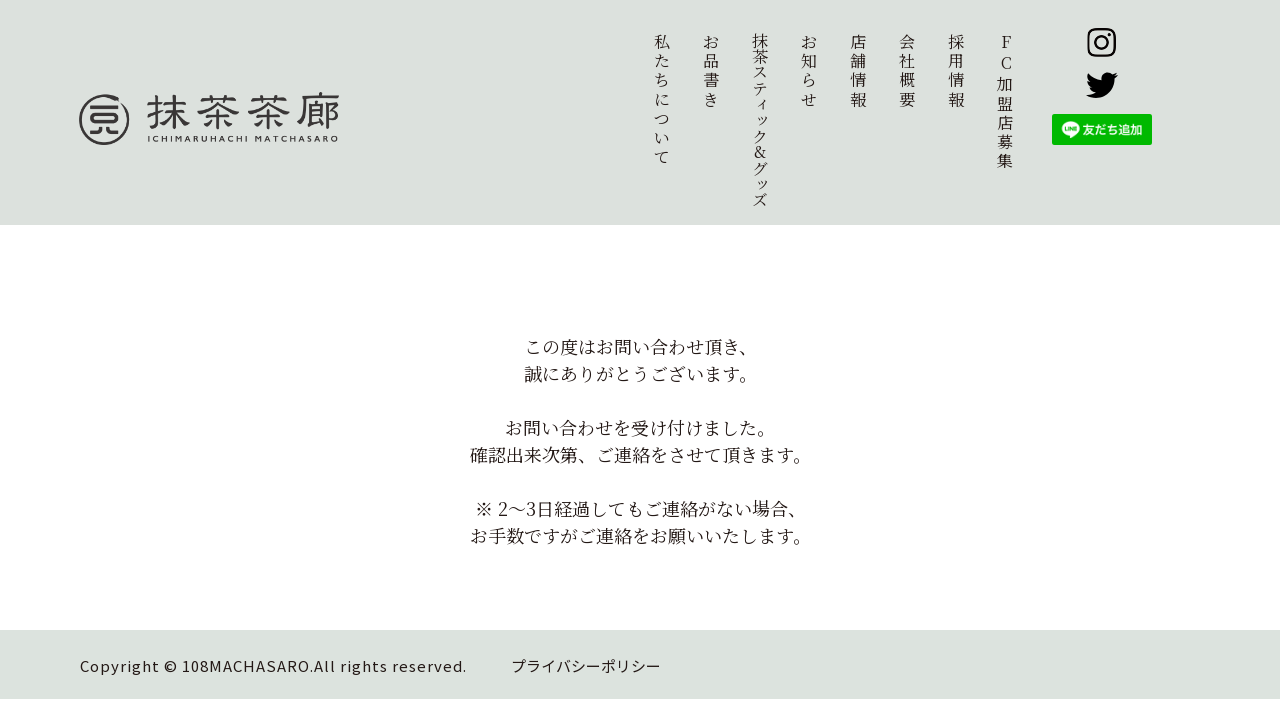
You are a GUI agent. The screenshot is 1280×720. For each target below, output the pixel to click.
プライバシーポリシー (586, 665)
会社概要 (907, 70)
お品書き (711, 70)
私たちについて (662, 99)
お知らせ (809, 70)
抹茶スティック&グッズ (759, 120)
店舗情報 (858, 70)
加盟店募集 (1006, 101)
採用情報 (956, 70)
